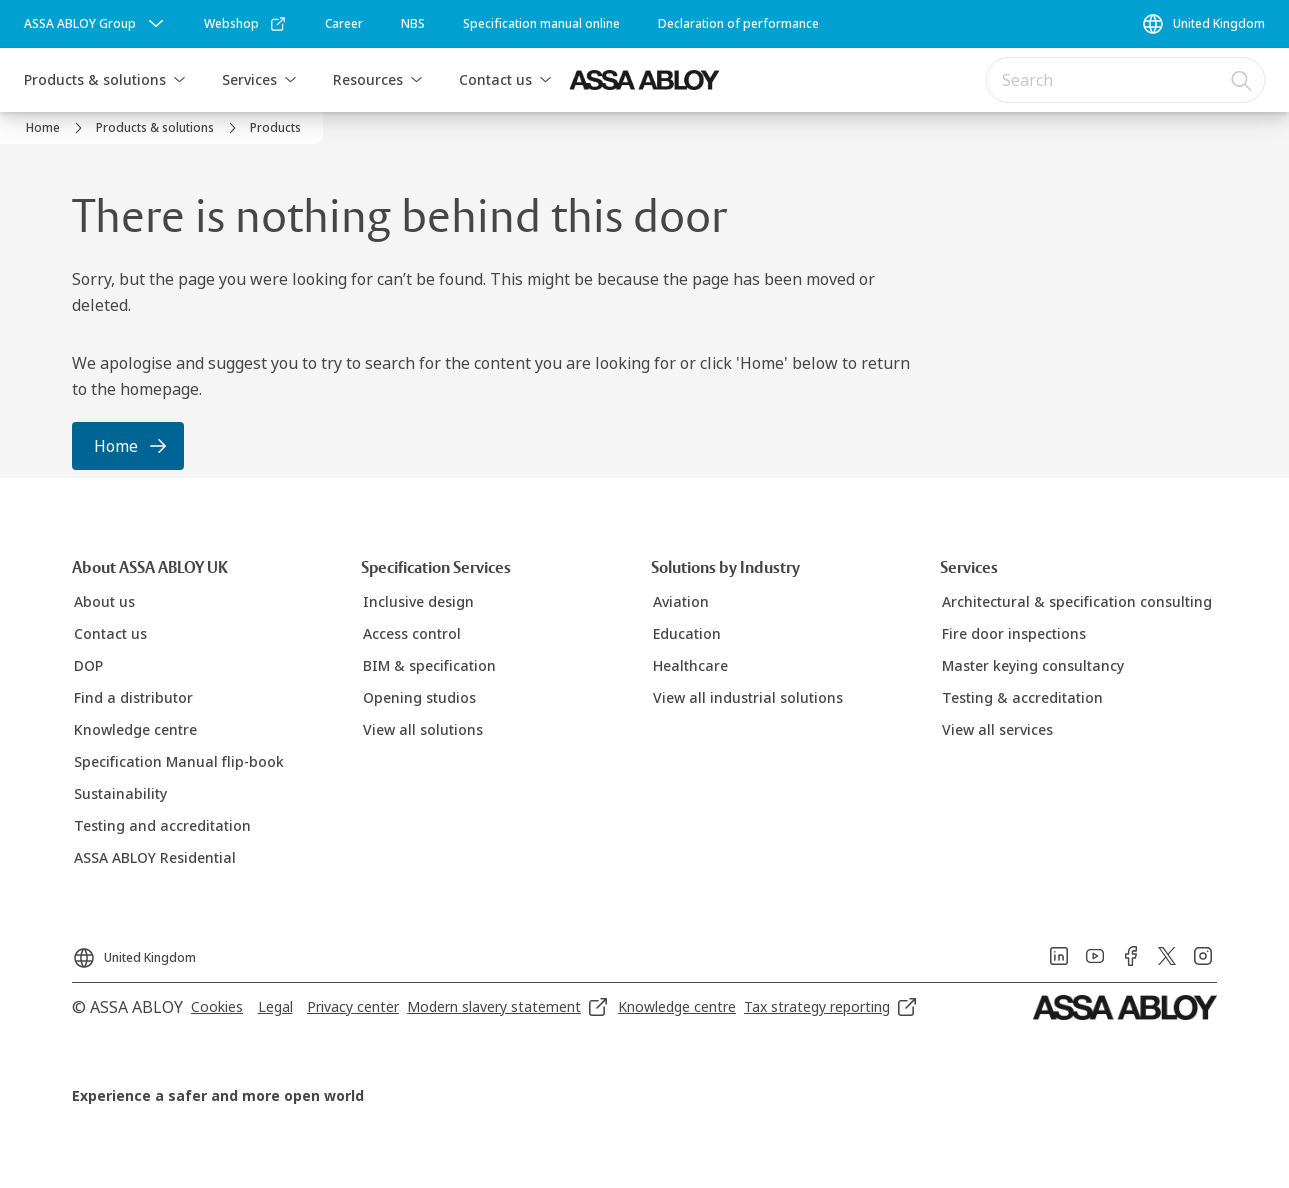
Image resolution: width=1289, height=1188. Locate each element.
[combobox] (1125, 80)
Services (249, 79)
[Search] (1242, 80)
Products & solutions (95, 79)
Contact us (495, 79)
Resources (368, 79)
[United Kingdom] (1203, 24)
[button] (179, 80)
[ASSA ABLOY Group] (96, 24)
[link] (245, 24)
